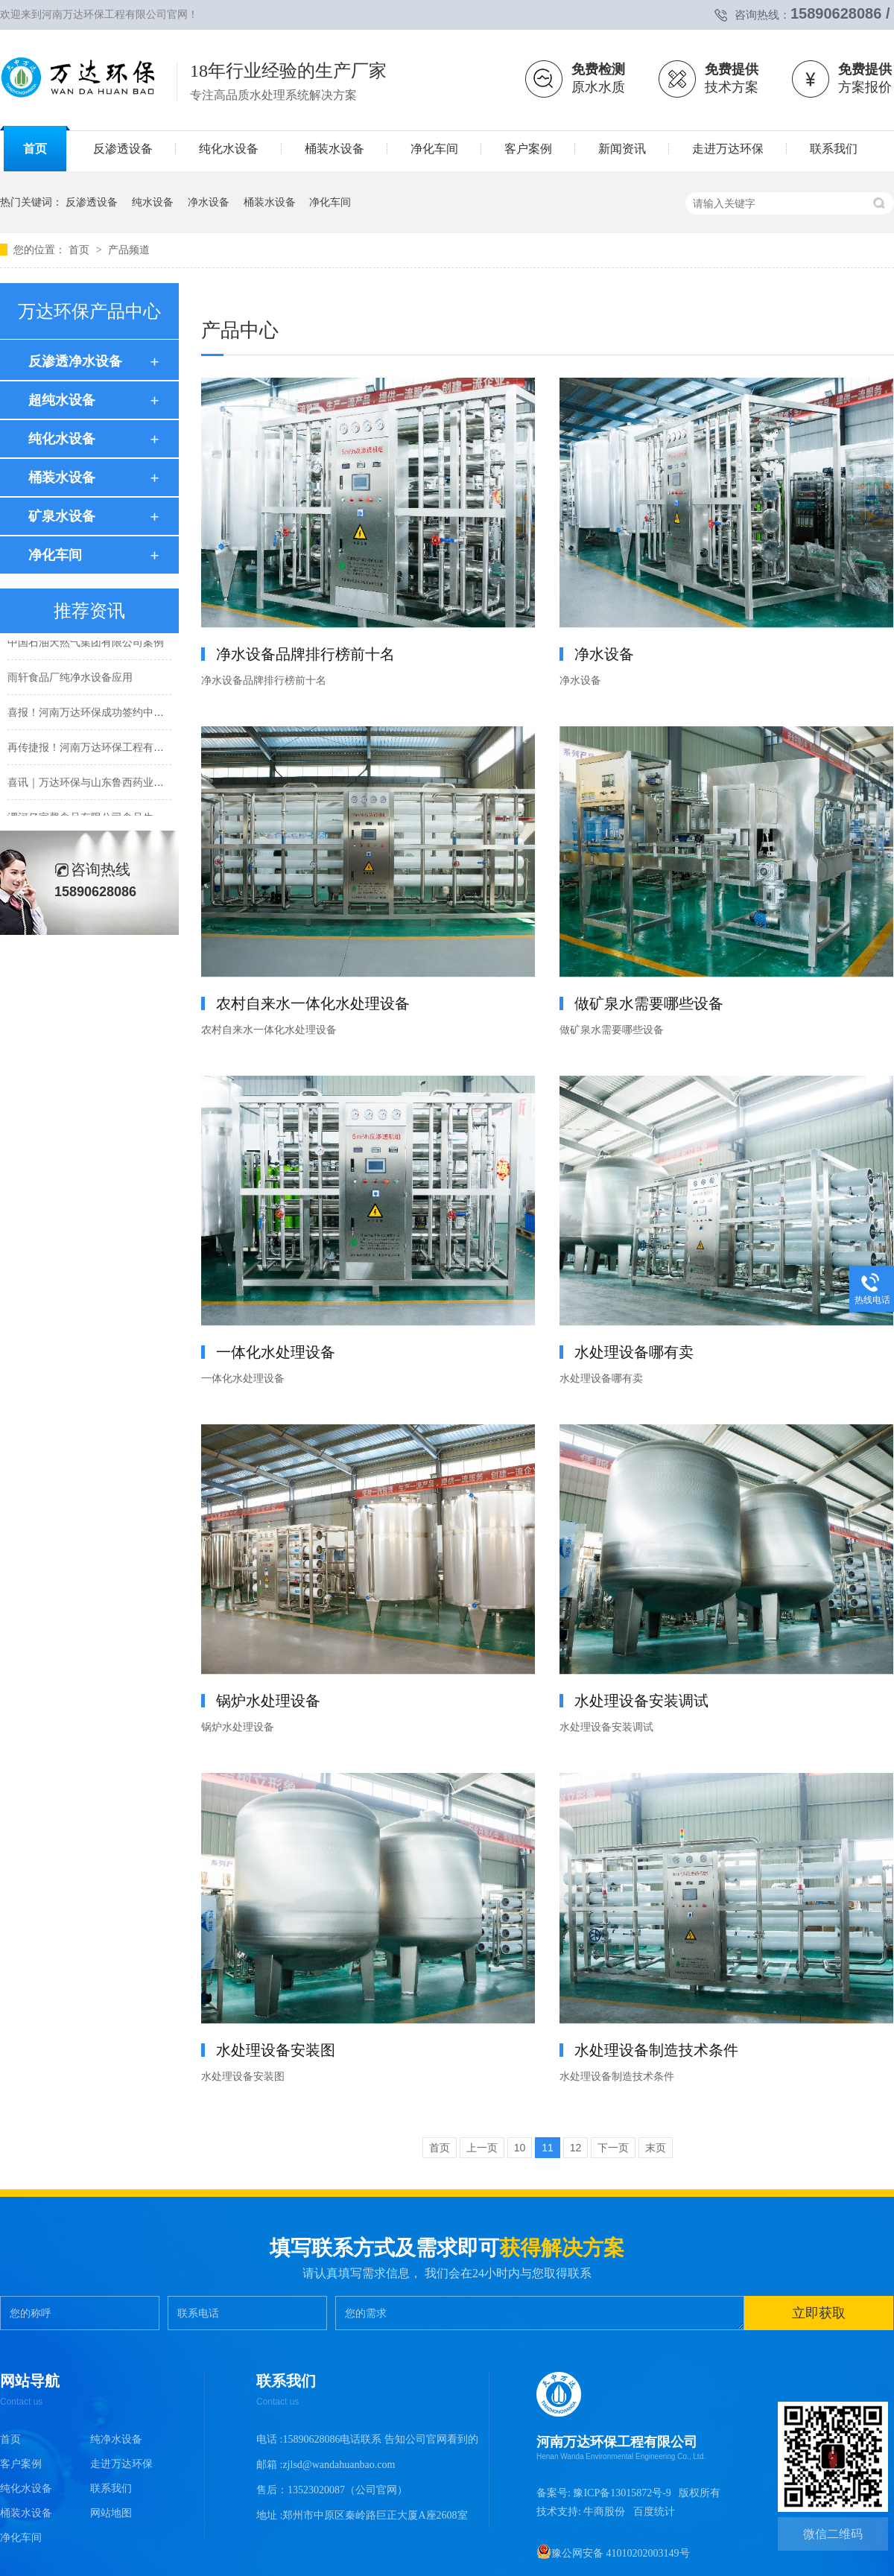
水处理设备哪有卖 (634, 1352)
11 (548, 2148)
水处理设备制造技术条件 (656, 2050)
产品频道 (129, 250)
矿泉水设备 (61, 516)
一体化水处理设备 (275, 1352)
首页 (80, 250)
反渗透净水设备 (75, 361)
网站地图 (111, 2513)
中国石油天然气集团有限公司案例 (85, 644)
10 (520, 2148)
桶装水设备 (270, 202)
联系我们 (111, 2488)
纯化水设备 (61, 438)
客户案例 (21, 2463)
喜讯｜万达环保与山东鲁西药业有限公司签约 (111, 784)
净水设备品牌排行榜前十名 (305, 654)
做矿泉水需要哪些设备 (648, 1003)
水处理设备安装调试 (641, 1701)
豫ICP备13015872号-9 (621, 2493)
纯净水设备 (116, 2439)
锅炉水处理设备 (268, 1701)
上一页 (482, 2148)
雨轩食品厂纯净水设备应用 (70, 679)
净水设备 (208, 202)
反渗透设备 (92, 202)
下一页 (613, 2148)
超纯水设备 (61, 400)
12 (576, 2148)
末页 (655, 2148)
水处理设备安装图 (275, 2050)
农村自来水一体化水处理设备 (313, 1003)
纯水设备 (153, 202)
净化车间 (330, 202)
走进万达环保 (121, 2463)
